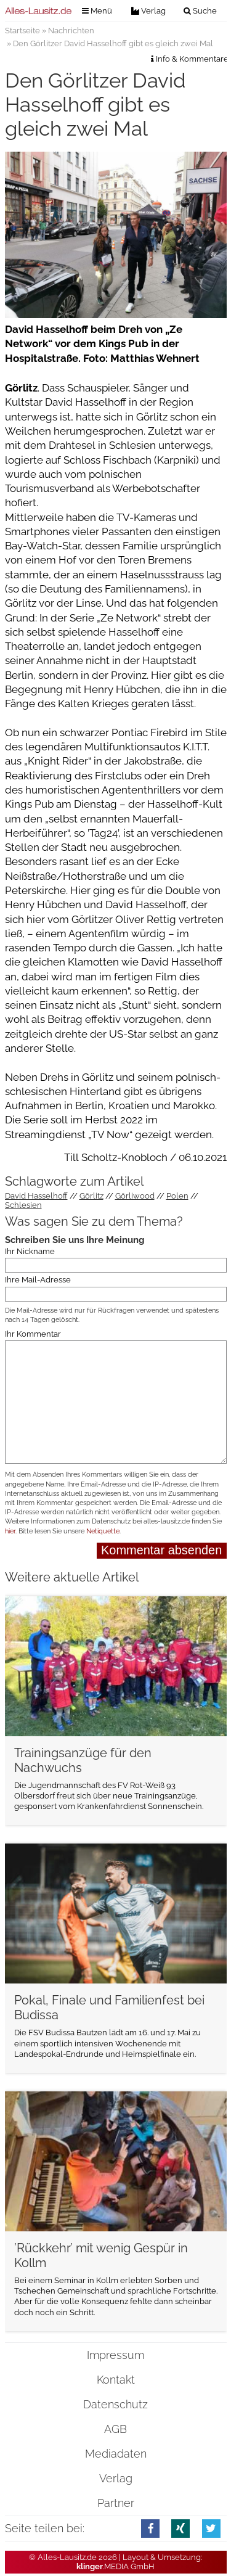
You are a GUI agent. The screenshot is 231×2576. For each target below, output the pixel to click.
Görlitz (91, 1195)
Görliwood (135, 1195)
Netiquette (103, 1531)
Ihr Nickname (30, 1251)
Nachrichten (71, 30)
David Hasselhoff (36, 1195)
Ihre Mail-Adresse (38, 1279)
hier (10, 1531)
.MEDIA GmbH (115, 2566)
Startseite (22, 30)
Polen (177, 1195)
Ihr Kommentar (33, 1334)
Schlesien (23, 1205)
